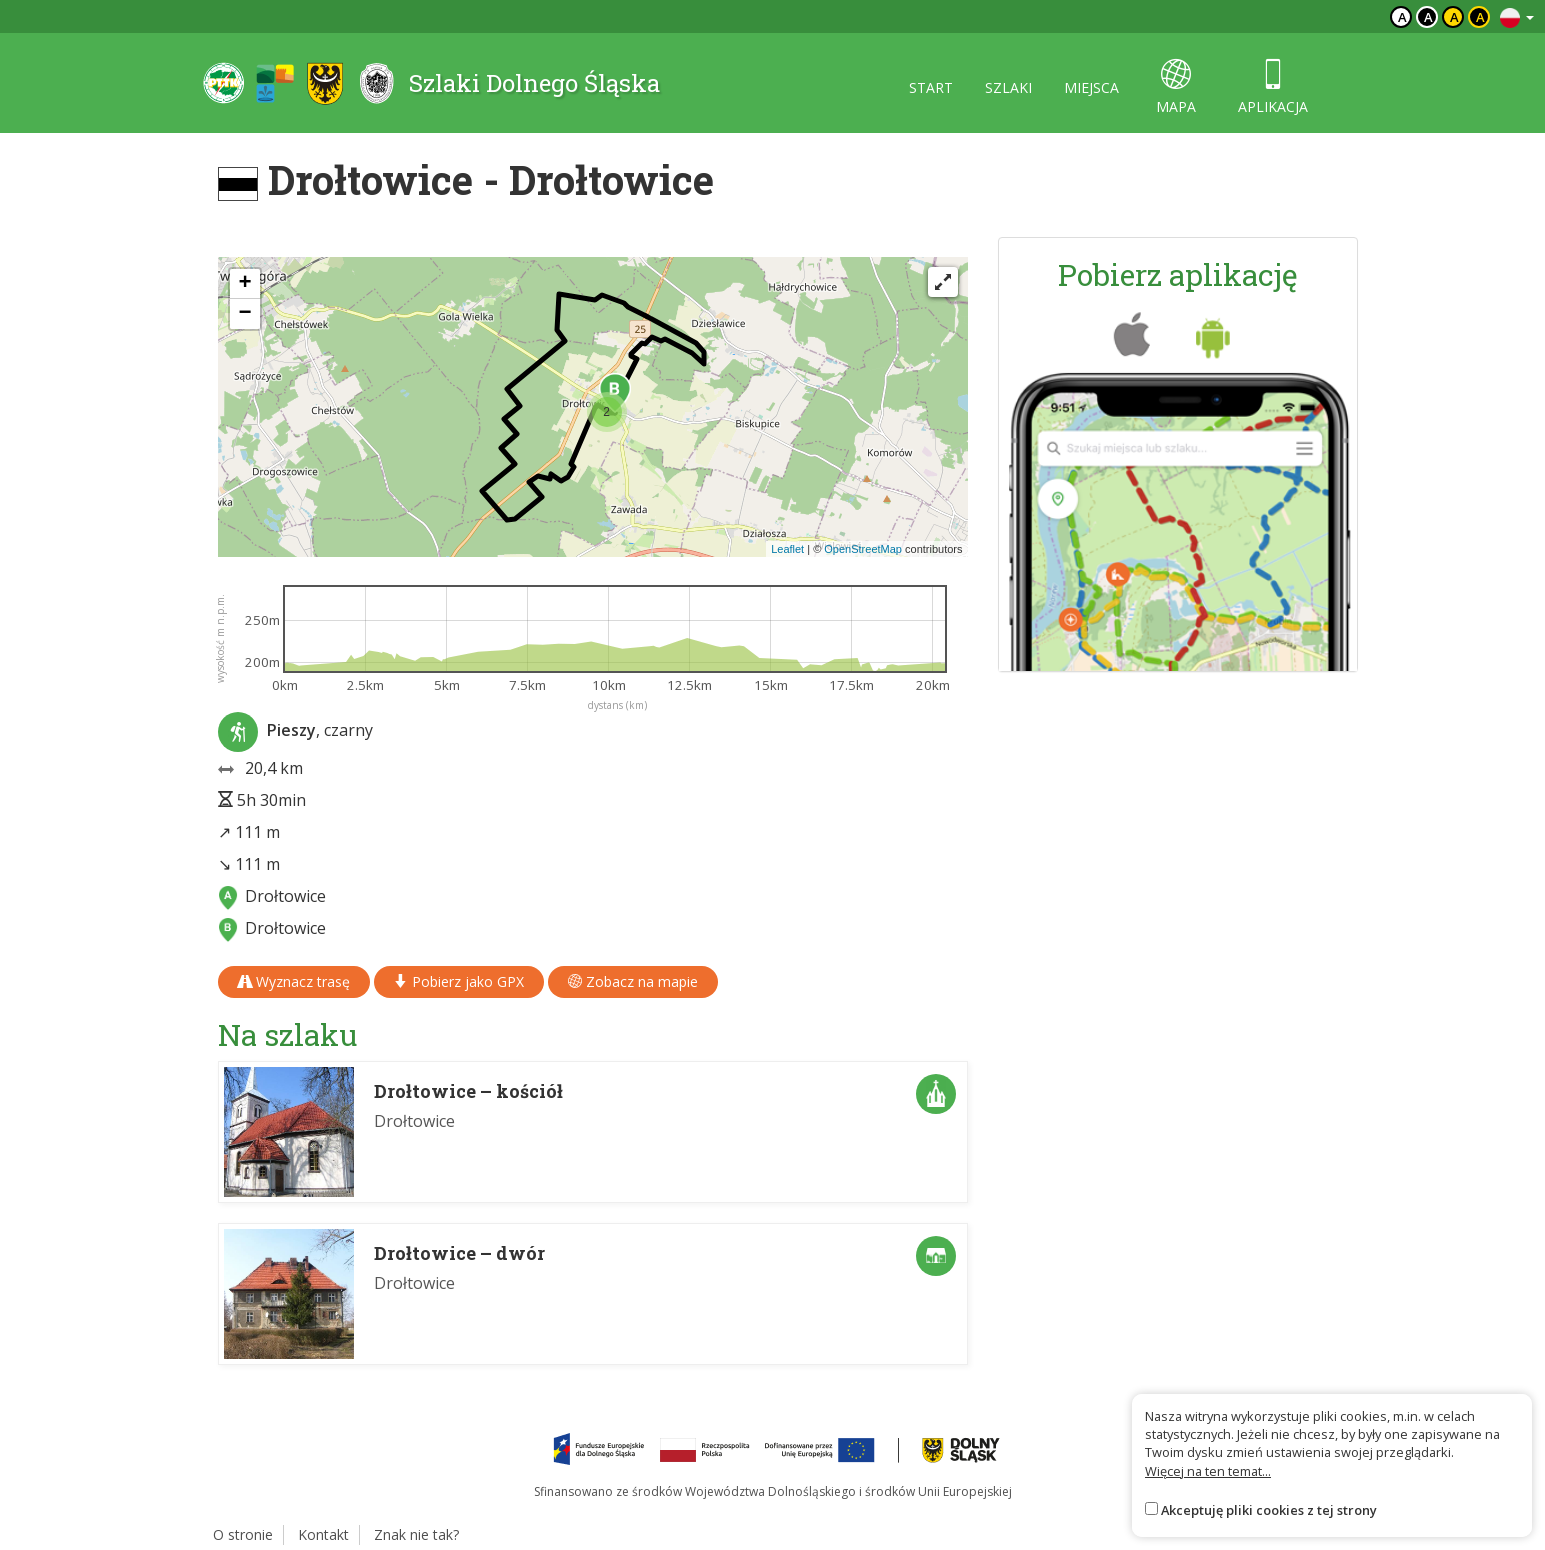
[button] (607, 412)
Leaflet (787, 549)
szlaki (1008, 87)
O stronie (243, 1534)
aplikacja (1273, 87)
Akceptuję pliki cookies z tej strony (1269, 1510)
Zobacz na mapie (633, 981)
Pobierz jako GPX (459, 981)
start (931, 87)
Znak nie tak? (416, 1534)
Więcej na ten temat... (1208, 1471)
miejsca (1091, 87)
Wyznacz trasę (294, 981)
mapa (1176, 87)
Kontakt (323, 1534)
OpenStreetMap (863, 549)
